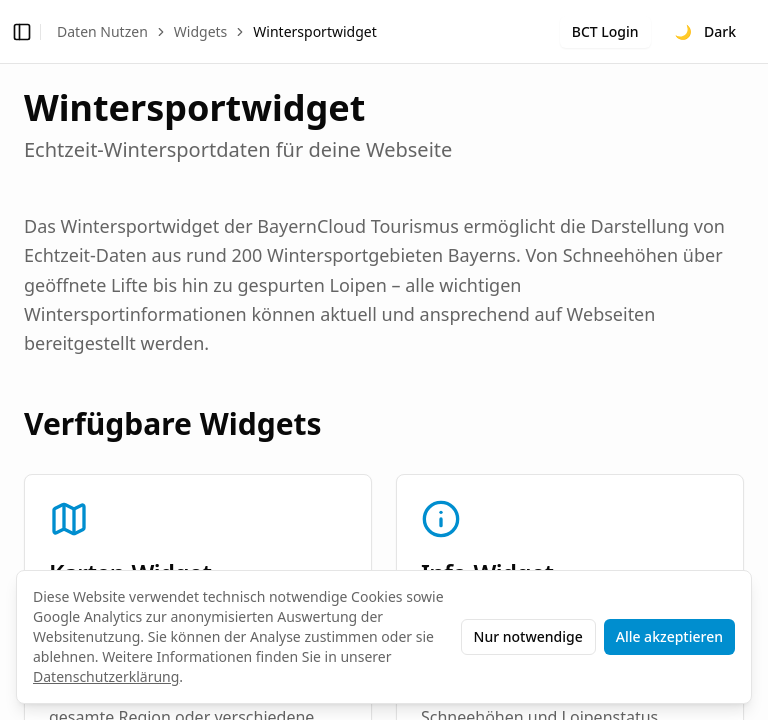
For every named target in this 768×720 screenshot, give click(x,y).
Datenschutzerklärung (106, 676)
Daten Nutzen (102, 31)
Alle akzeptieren (669, 636)
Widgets (201, 31)
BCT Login (605, 31)
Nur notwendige (528, 636)
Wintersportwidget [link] (314, 31)
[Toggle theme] (705, 32)
